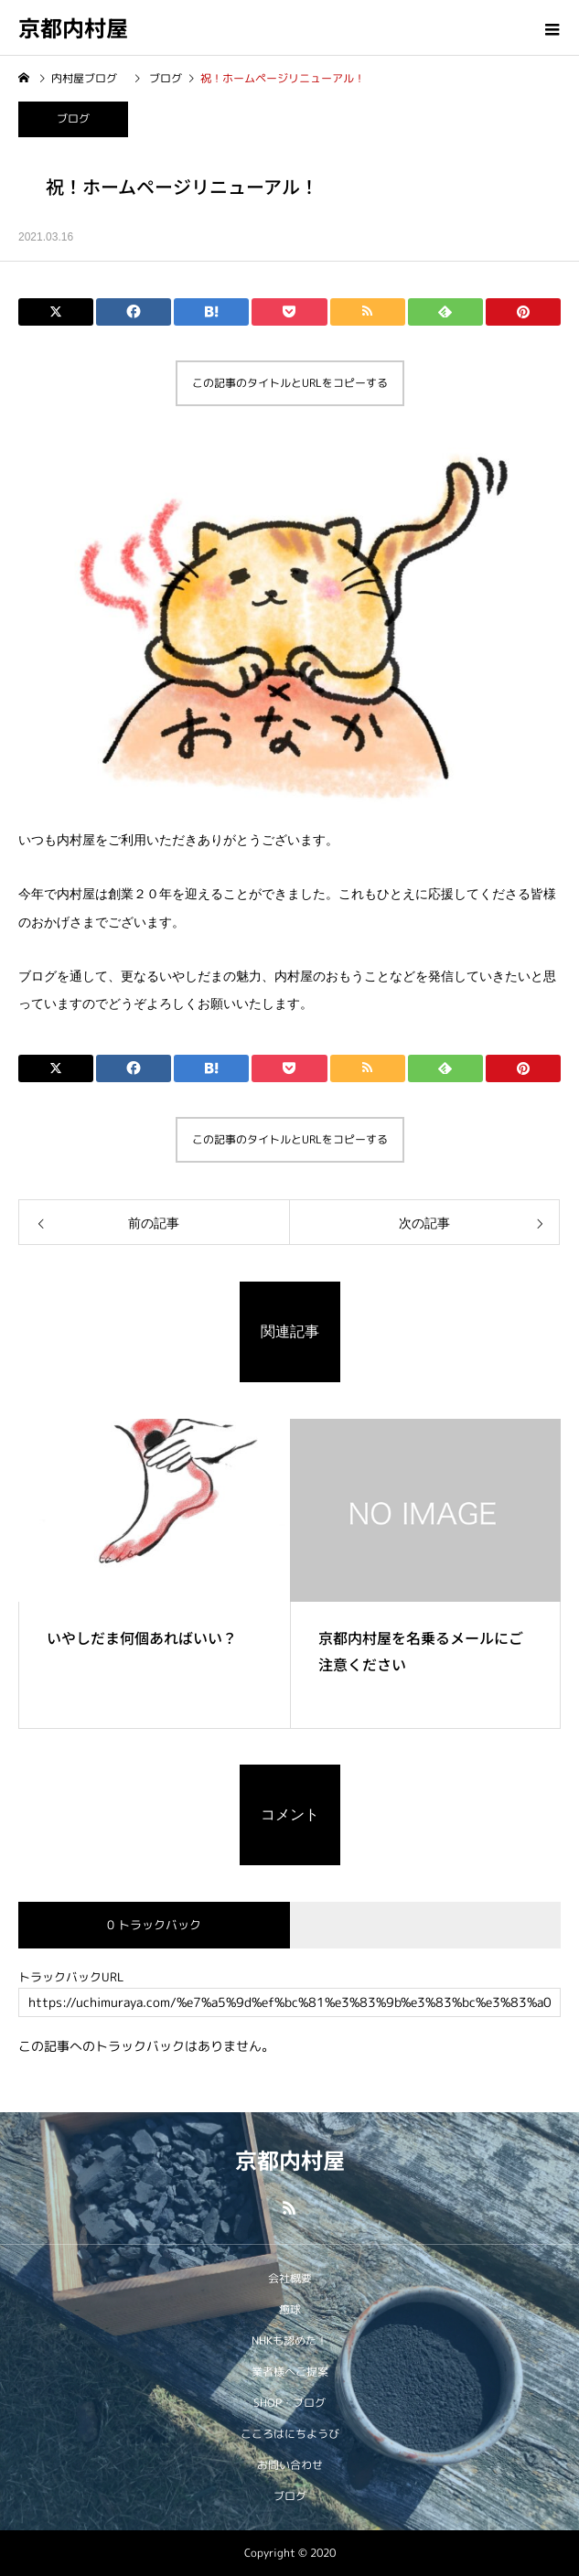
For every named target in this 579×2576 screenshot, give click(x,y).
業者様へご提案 (290, 2371)
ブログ (73, 118)
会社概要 (290, 2278)
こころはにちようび (290, 2434)
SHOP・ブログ (289, 2402)
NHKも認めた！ (289, 2340)
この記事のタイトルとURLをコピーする (290, 383)
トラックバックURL (71, 1977)
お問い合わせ (290, 2465)
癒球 (290, 2309)
